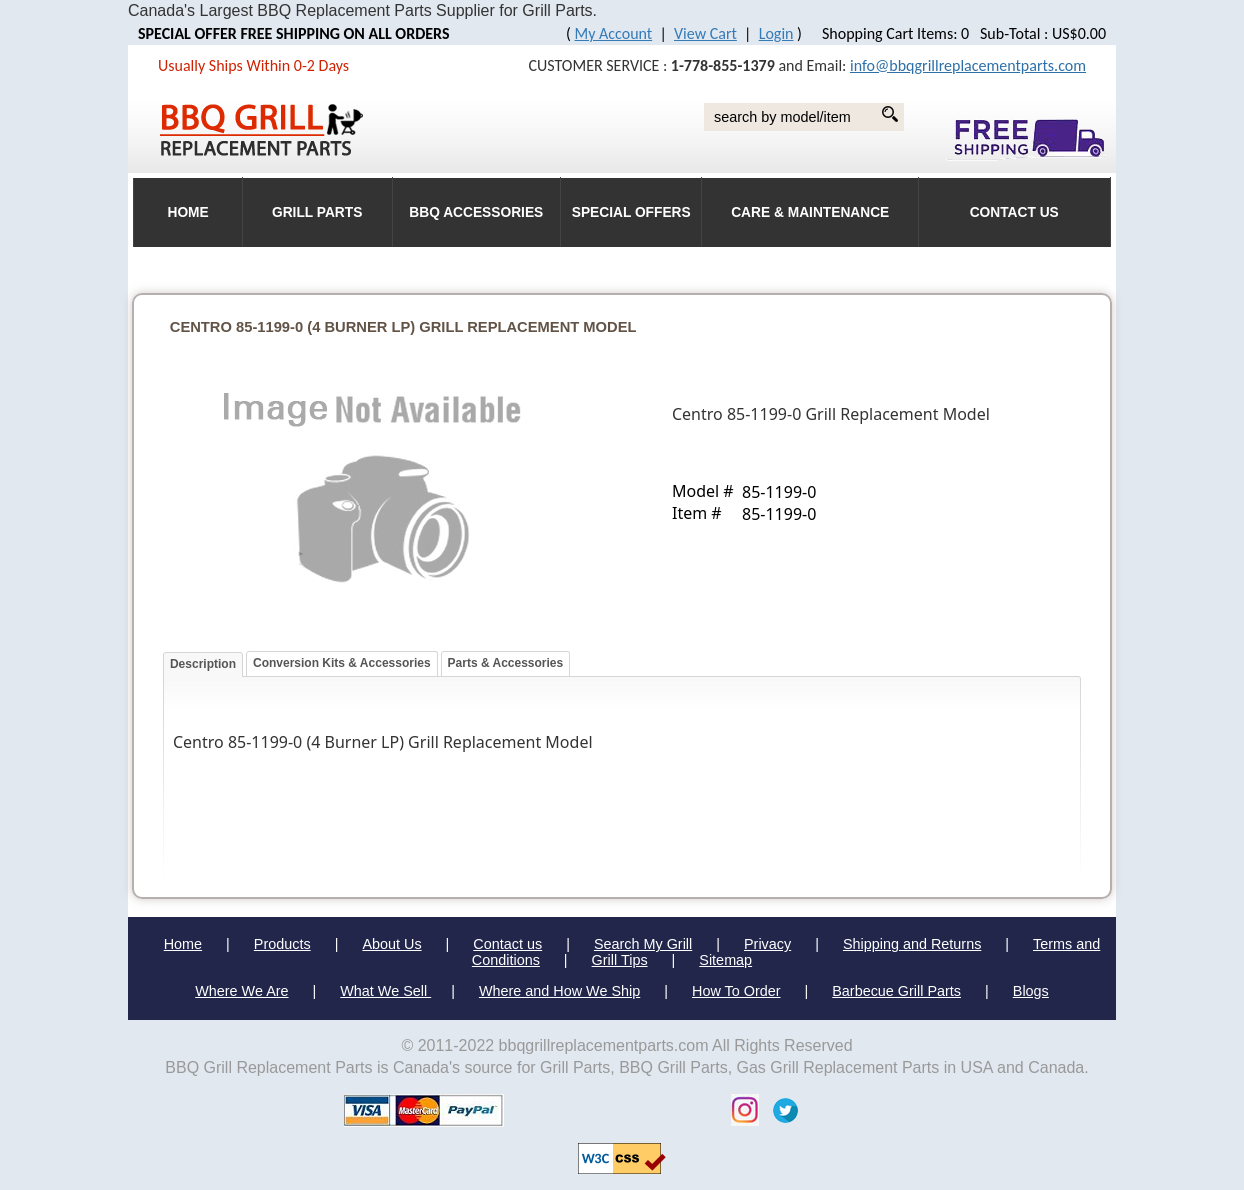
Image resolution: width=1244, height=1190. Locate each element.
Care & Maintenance (810, 212)
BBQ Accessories (476, 212)
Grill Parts (317, 212)
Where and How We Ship (559, 991)
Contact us (507, 944)
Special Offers (631, 212)
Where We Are (241, 991)
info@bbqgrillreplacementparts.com (968, 65)
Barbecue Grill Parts (896, 991)
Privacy (767, 944)
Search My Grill (643, 944)
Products (282, 944)
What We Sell (385, 991)
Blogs (1031, 991)
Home (183, 944)
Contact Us (1014, 212)
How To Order (736, 991)
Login (776, 33)
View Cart (705, 33)
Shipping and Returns (912, 944)
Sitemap (725, 960)
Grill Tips (620, 960)
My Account (614, 33)
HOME (187, 212)
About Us (391, 944)
